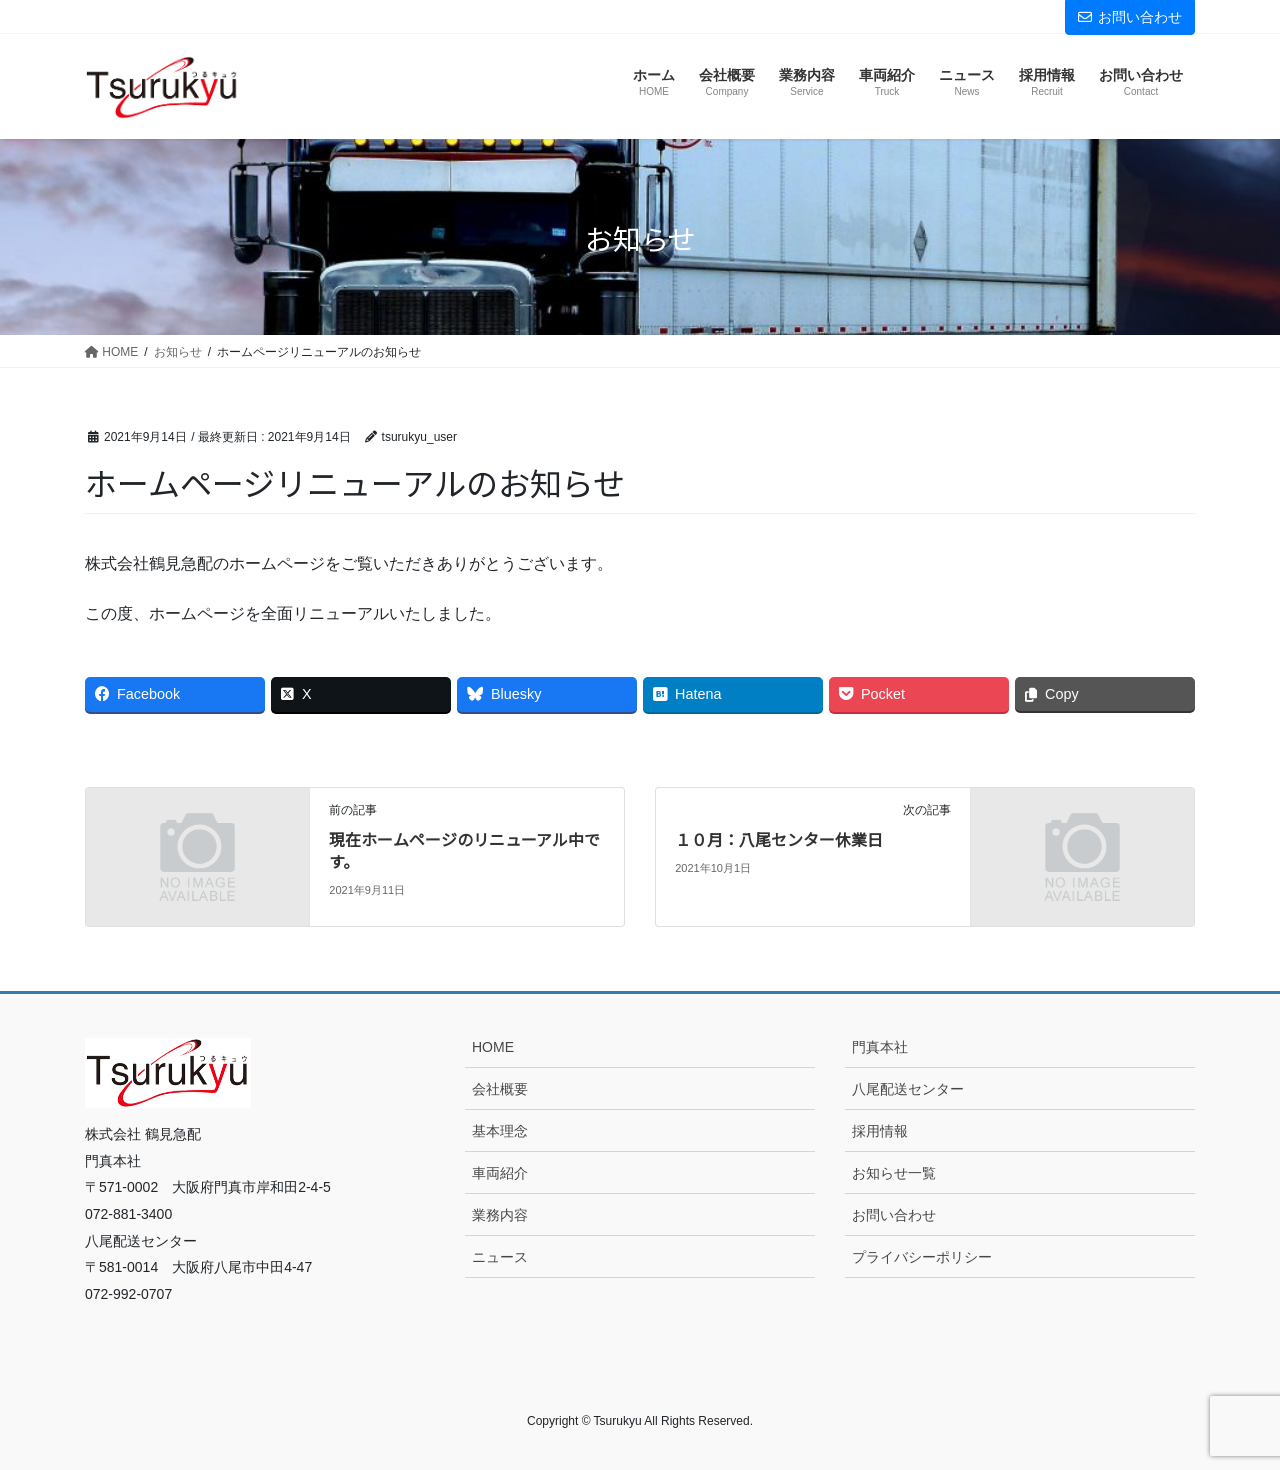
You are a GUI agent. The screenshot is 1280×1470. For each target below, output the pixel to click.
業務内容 (500, 1215)
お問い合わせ (1130, 17)
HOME (493, 1047)
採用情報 (880, 1131)
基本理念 (500, 1131)
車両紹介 (500, 1173)
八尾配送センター (908, 1089)
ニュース (500, 1257)
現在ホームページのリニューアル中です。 (464, 850)
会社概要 (500, 1089)
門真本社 (880, 1047)
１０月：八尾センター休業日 (779, 839)
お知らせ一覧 (894, 1173)
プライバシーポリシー (922, 1257)
